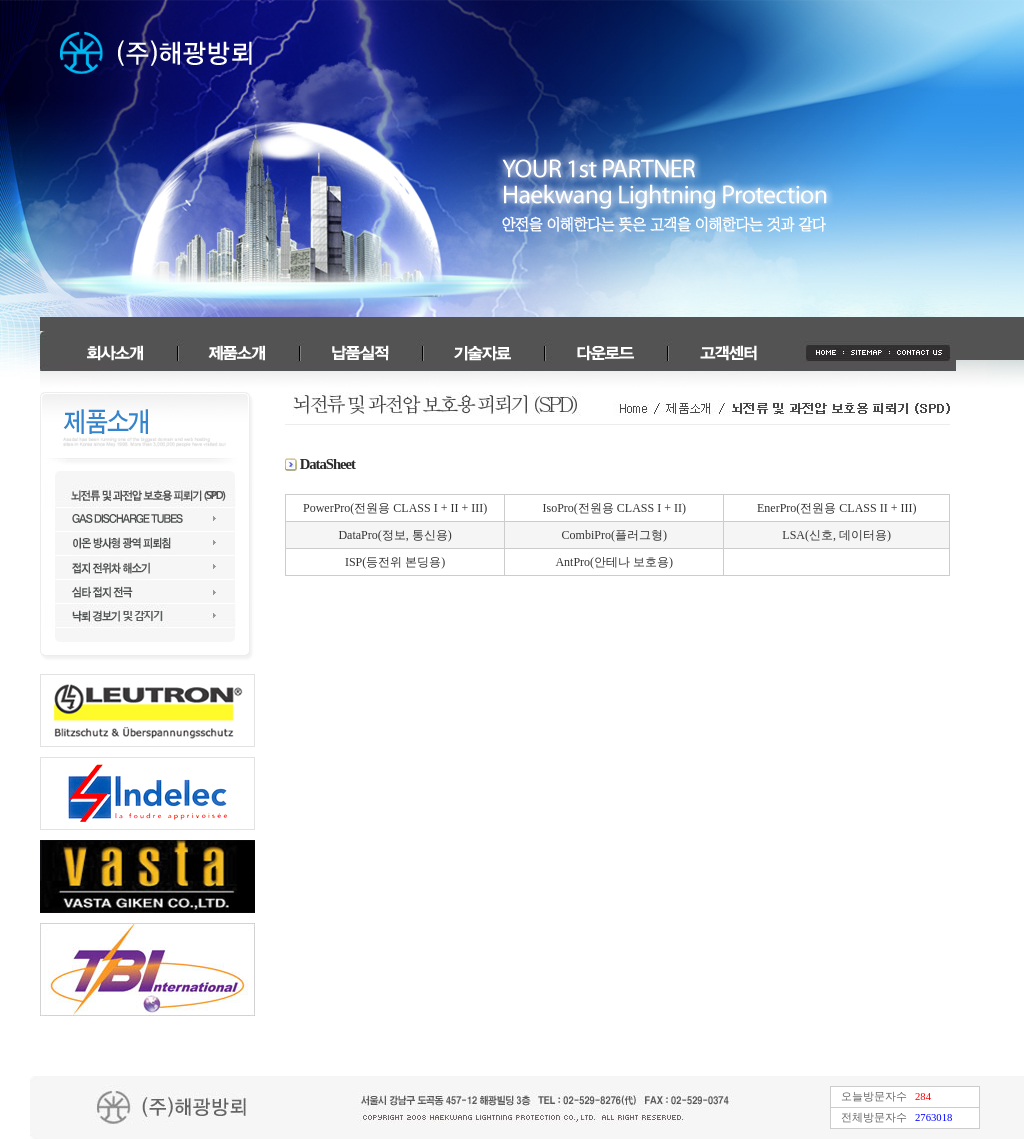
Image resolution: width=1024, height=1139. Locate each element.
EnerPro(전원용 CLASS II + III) (836, 508)
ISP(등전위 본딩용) (395, 562)
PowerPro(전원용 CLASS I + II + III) (395, 508)
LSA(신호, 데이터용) (836, 535)
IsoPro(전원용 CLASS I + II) (614, 508)
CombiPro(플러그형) (614, 535)
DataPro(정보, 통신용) (394, 535)
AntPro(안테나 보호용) (614, 562)
